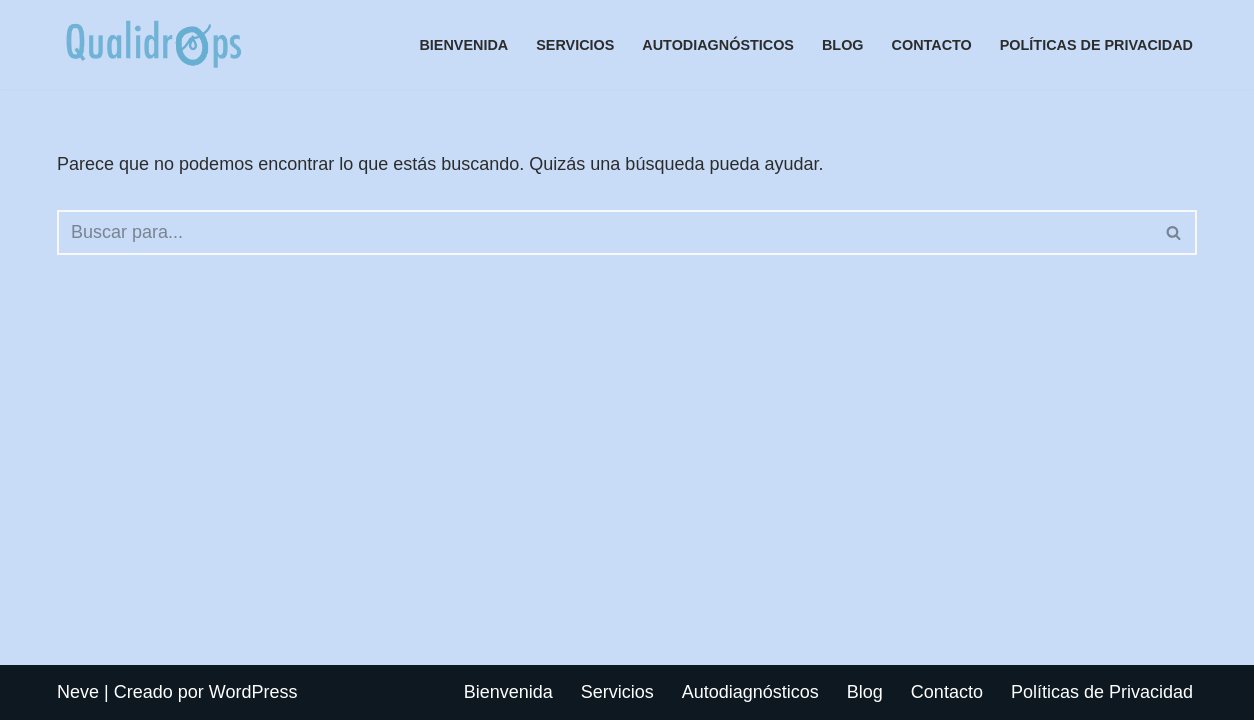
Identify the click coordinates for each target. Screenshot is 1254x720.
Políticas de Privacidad (1096, 45)
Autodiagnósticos (718, 45)
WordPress (253, 692)
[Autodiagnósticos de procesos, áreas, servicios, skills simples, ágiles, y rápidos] (153, 44)
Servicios (575, 45)
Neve (78, 692)
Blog (843, 45)
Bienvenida (463, 45)
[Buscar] (604, 232)
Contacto (932, 45)
